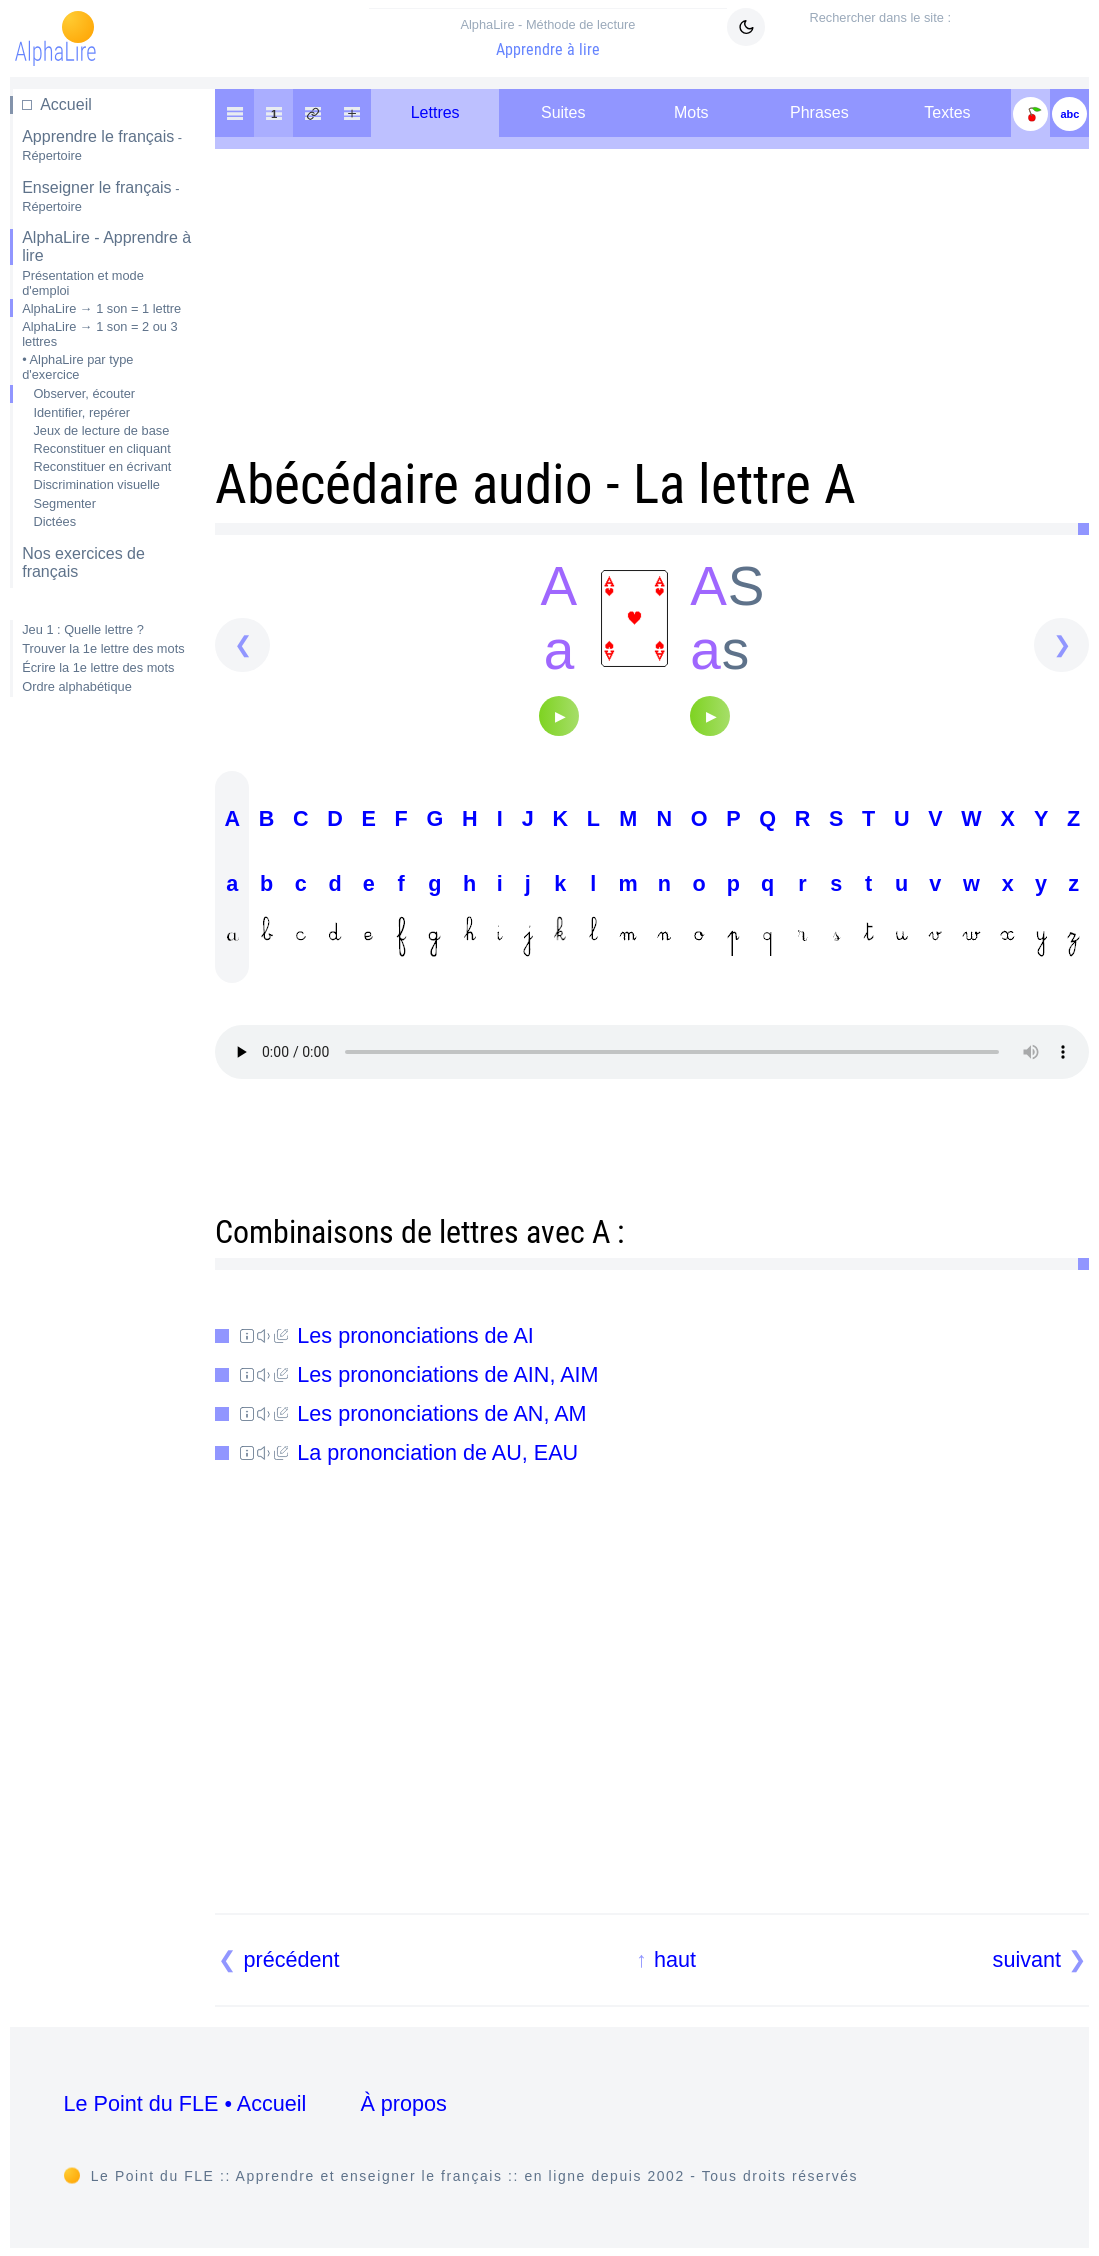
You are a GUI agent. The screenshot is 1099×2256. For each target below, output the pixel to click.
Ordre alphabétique (77, 686)
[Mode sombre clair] (746, 27)
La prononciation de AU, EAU (409, 1452)
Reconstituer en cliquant (101, 448)
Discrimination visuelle (96, 484)
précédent (292, 1959)
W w (971, 882)
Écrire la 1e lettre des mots (98, 667)
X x (1007, 882)
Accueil (66, 104)
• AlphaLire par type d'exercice (77, 367)
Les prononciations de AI (387, 1335)
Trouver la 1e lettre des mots (103, 648)
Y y (1041, 882)
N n (664, 882)
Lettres (435, 112)
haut (675, 1959)
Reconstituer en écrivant (102, 466)
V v (935, 882)
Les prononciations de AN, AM (413, 1413)
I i (499, 882)
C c (301, 882)
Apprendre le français (102, 145)
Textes (947, 112)
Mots (691, 112)
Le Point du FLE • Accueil (185, 2103)
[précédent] (242, 645)
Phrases (819, 112)
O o (699, 882)
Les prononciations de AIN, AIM (419, 1374)
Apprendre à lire (548, 38)
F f (401, 882)
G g (434, 882)
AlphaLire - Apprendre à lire (106, 246)
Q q (767, 882)
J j (528, 882)
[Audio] (559, 716)
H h (470, 882)
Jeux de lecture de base (101, 430)
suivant (1027, 1959)
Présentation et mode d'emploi (83, 283)
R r (803, 882)
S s (836, 882)
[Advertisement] (102, 1029)
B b (267, 882)
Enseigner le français (100, 196)
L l (593, 882)
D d (335, 882)
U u (902, 882)
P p (733, 882)
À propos (403, 2103)
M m (628, 882)
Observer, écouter (84, 393)
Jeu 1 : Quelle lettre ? (83, 629)
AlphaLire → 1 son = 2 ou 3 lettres (99, 334)
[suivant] (1061, 645)
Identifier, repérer (81, 412)
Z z (1073, 882)
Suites (563, 112)
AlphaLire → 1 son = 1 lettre (101, 308)
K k (560, 882)
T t (868, 882)
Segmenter (64, 503)
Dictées (54, 521)
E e (369, 882)
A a (232, 882)
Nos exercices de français (83, 562)
